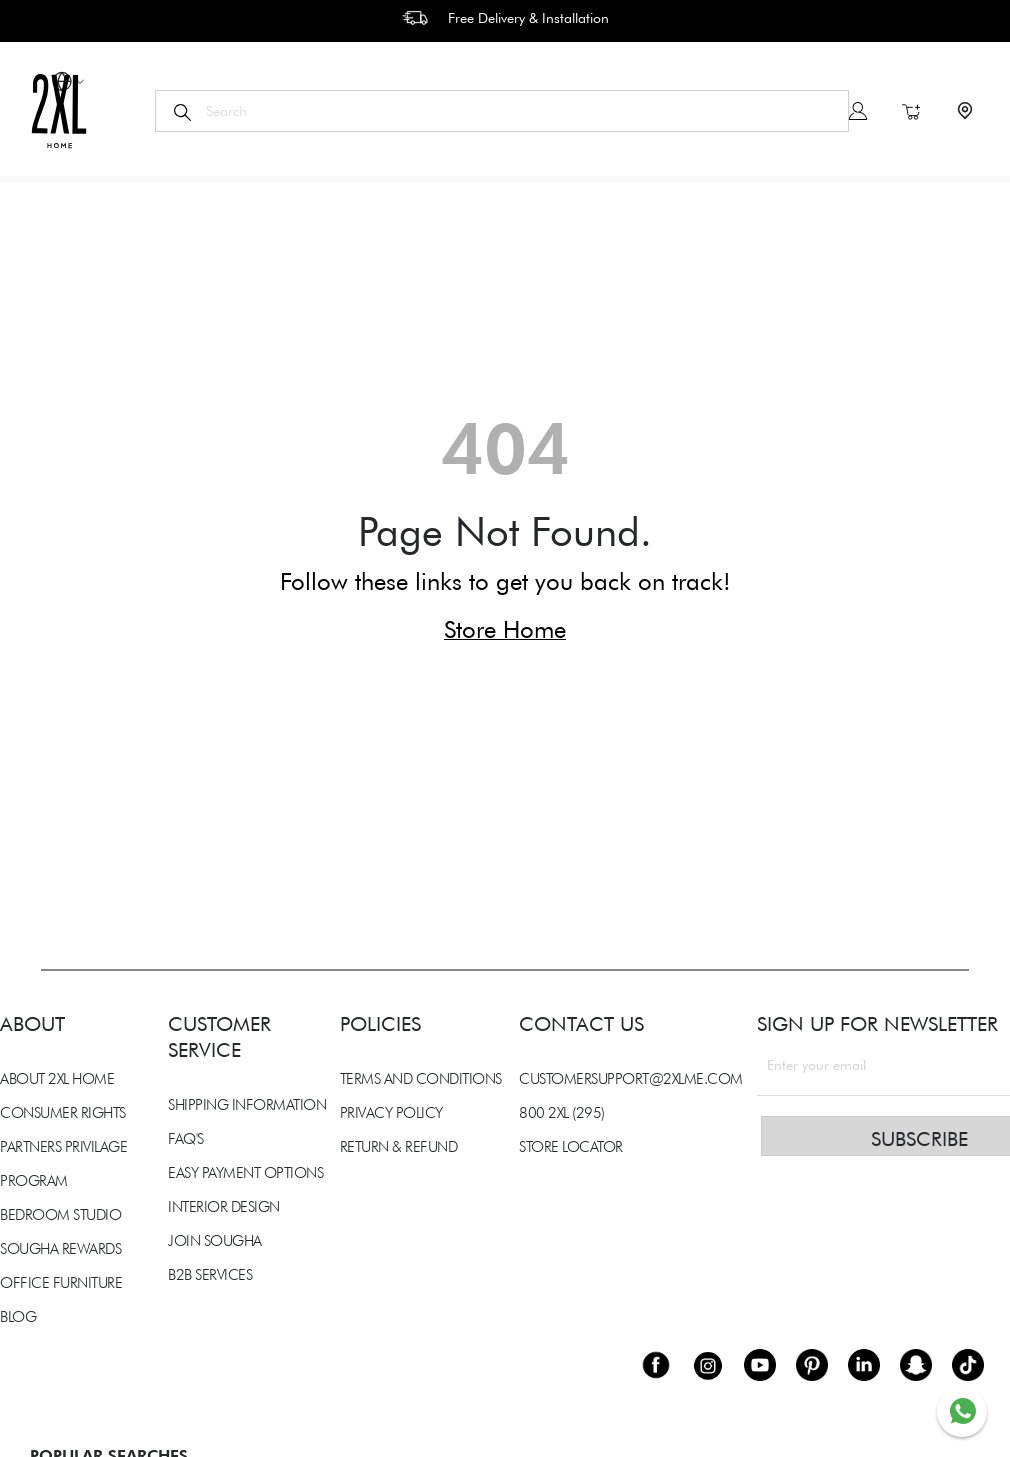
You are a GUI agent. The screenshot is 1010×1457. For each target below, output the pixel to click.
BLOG (18, 1317)
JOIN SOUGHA (215, 1241)
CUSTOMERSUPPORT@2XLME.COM (631, 1079)
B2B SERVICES (210, 1275)
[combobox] (502, 111)
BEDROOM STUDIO (60, 1215)
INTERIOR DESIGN (224, 1207)
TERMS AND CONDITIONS (421, 1079)
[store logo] (58, 111)
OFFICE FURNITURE (61, 1283)
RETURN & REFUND (399, 1147)
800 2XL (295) (562, 1113)
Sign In (858, 111)
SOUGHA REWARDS (60, 1249)
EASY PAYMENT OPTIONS (245, 1173)
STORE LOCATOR (571, 1147)
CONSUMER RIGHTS (63, 1113)
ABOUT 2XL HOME (57, 1079)
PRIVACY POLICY (391, 1113)
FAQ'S (186, 1139)
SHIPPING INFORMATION (247, 1105)
